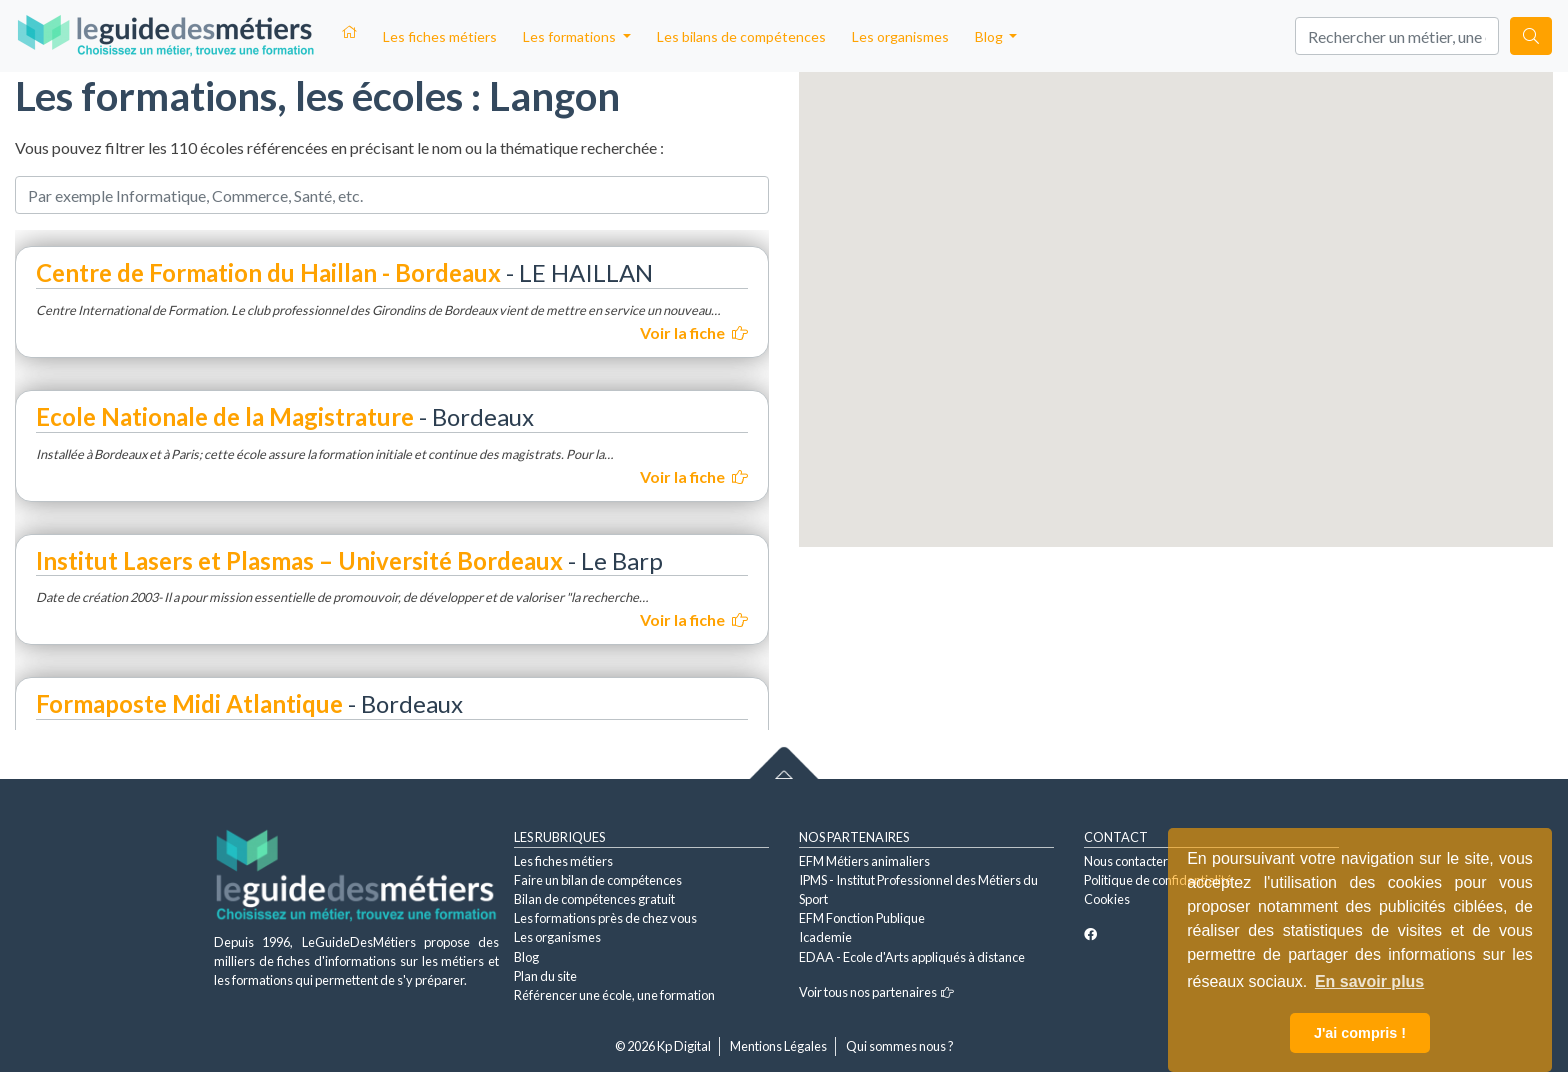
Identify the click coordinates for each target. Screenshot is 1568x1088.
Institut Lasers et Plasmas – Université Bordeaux (299, 560)
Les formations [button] (571, 36)
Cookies (1107, 899)
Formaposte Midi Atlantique (189, 703)
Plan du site (545, 976)
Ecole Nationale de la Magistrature (225, 416)
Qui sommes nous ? (900, 1046)
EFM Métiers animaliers (864, 861)
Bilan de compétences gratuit (594, 899)
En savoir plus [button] (1369, 981)
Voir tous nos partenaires (876, 992)
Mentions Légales (778, 1046)
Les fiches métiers (440, 36)
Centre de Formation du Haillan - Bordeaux (268, 272)
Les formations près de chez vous (605, 918)
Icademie (825, 937)
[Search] (1397, 36)
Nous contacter (1126, 861)
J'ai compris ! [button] (1360, 1033)
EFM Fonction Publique (862, 918)
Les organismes (900, 36)
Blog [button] (990, 36)
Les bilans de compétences (741, 36)
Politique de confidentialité (1158, 880)
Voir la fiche (694, 332)
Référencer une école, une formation (614, 995)
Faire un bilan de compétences (598, 880)
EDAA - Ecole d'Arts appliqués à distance (912, 957)
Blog (526, 957)
